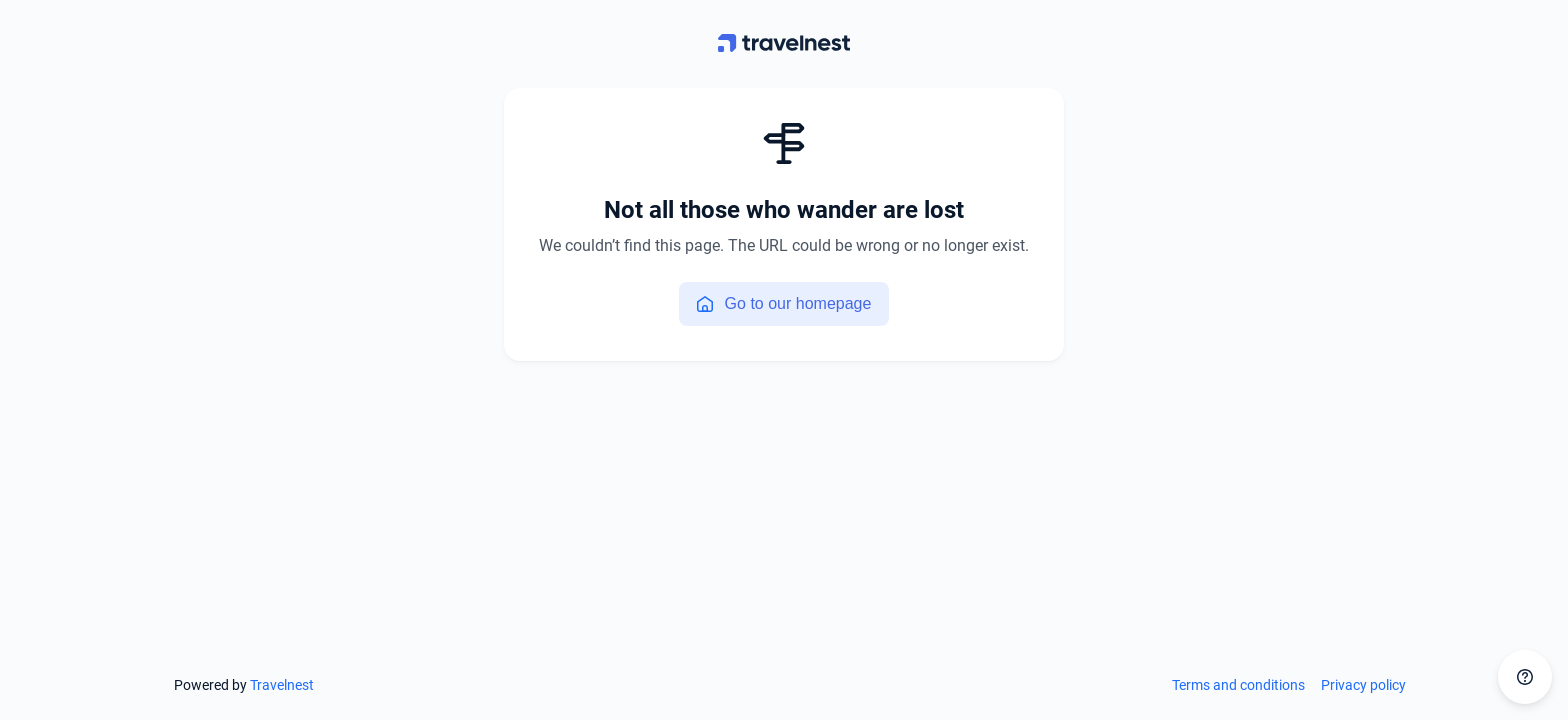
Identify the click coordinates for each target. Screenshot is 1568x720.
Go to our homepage (784, 303)
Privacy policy (1363, 685)
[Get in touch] (1525, 677)
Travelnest (282, 685)
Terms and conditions (1238, 685)
